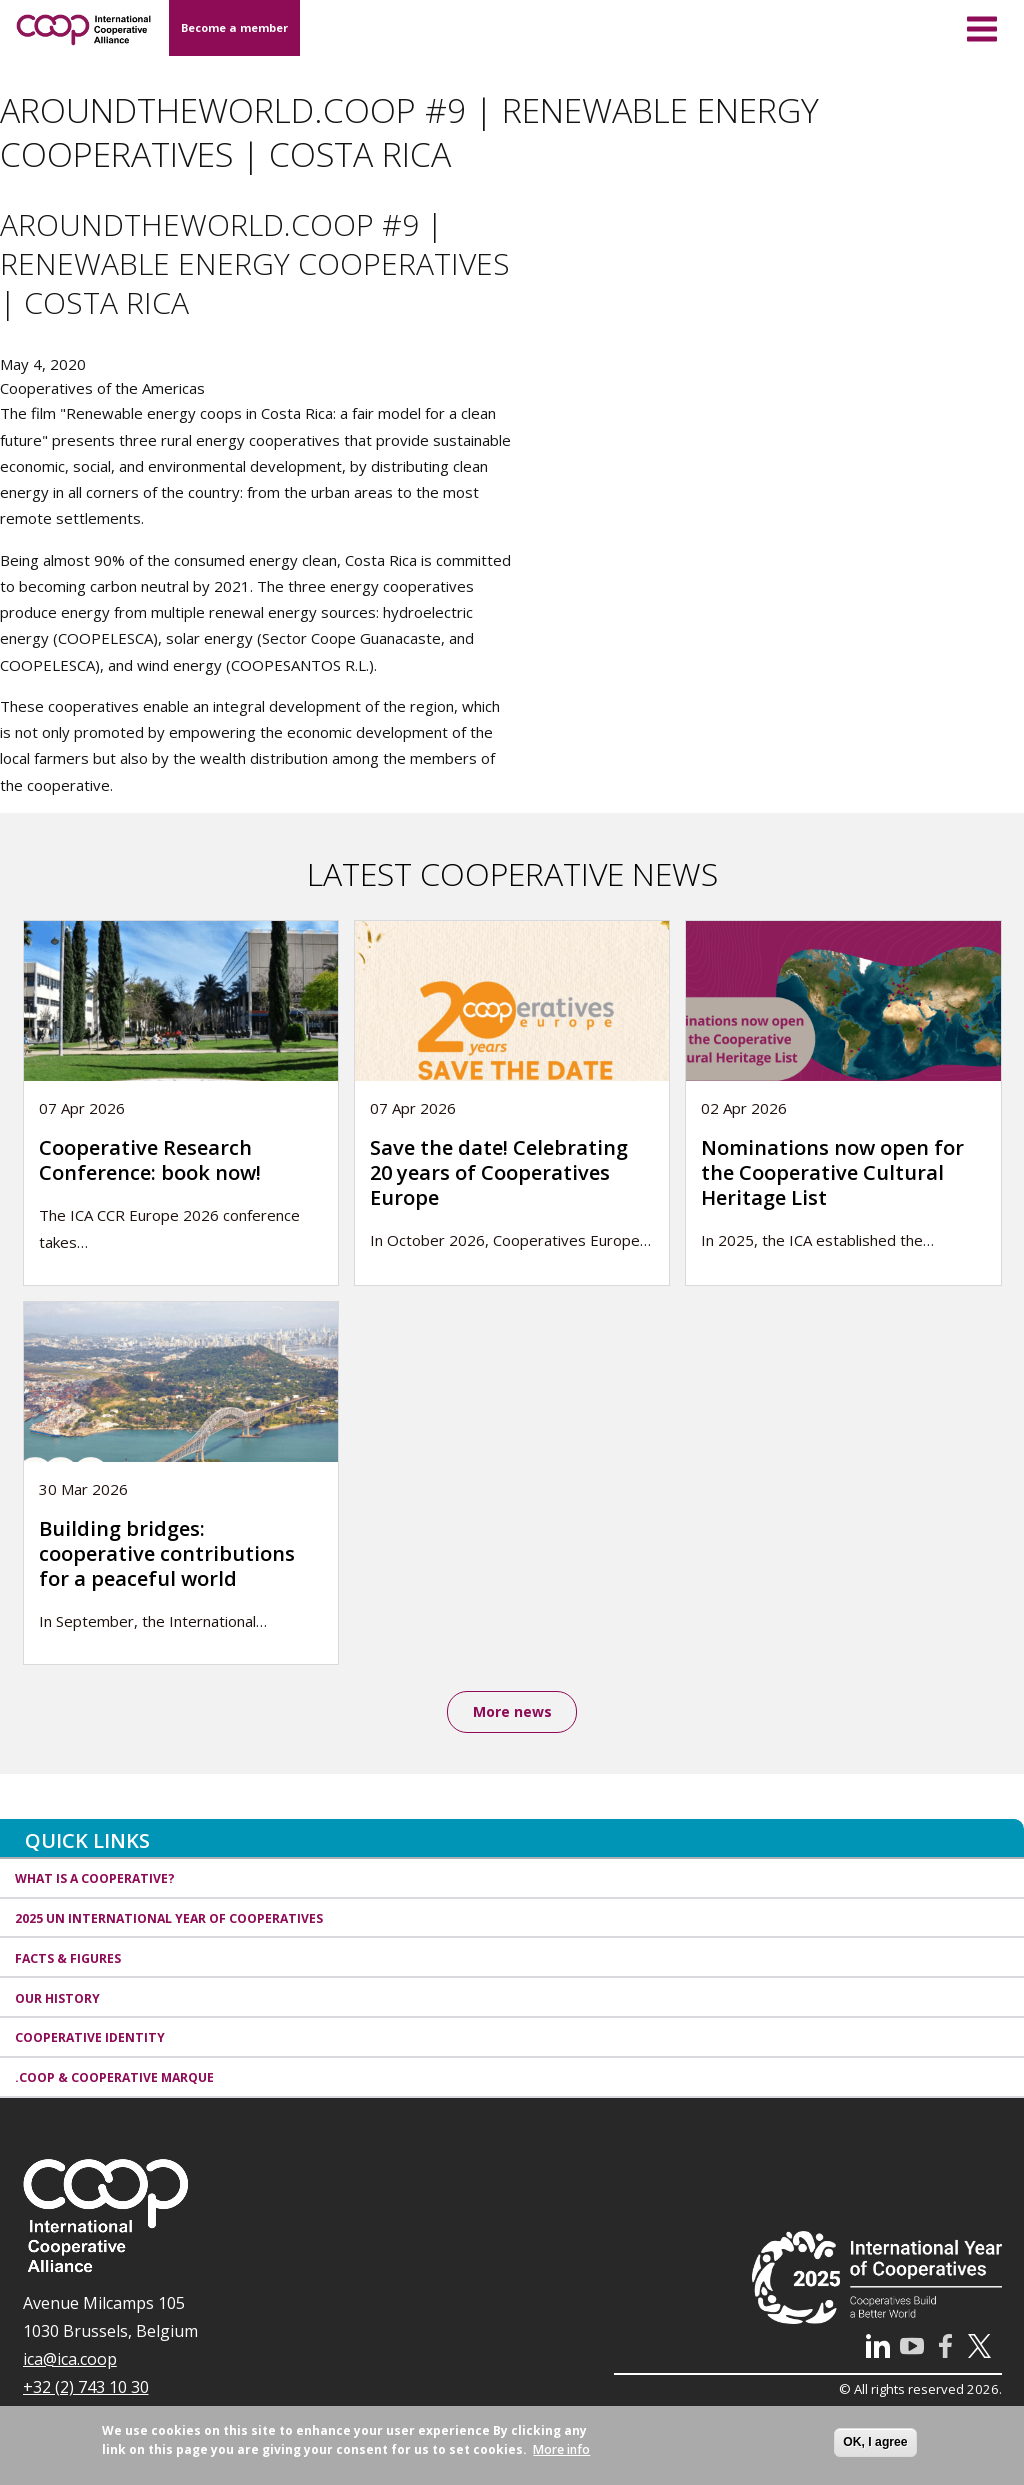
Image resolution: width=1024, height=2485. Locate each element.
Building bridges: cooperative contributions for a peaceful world (167, 1553)
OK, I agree (875, 2442)
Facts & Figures (68, 1959)
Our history (57, 1999)
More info (561, 2449)
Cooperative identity (90, 2039)
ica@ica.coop (70, 2360)
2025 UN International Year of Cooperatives (169, 1919)
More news (512, 1712)
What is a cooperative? (95, 1879)
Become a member (234, 27)
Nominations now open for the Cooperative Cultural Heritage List (832, 1172)
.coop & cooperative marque (114, 2079)
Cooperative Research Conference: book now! (150, 1160)
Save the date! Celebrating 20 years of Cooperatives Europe (499, 1172)
